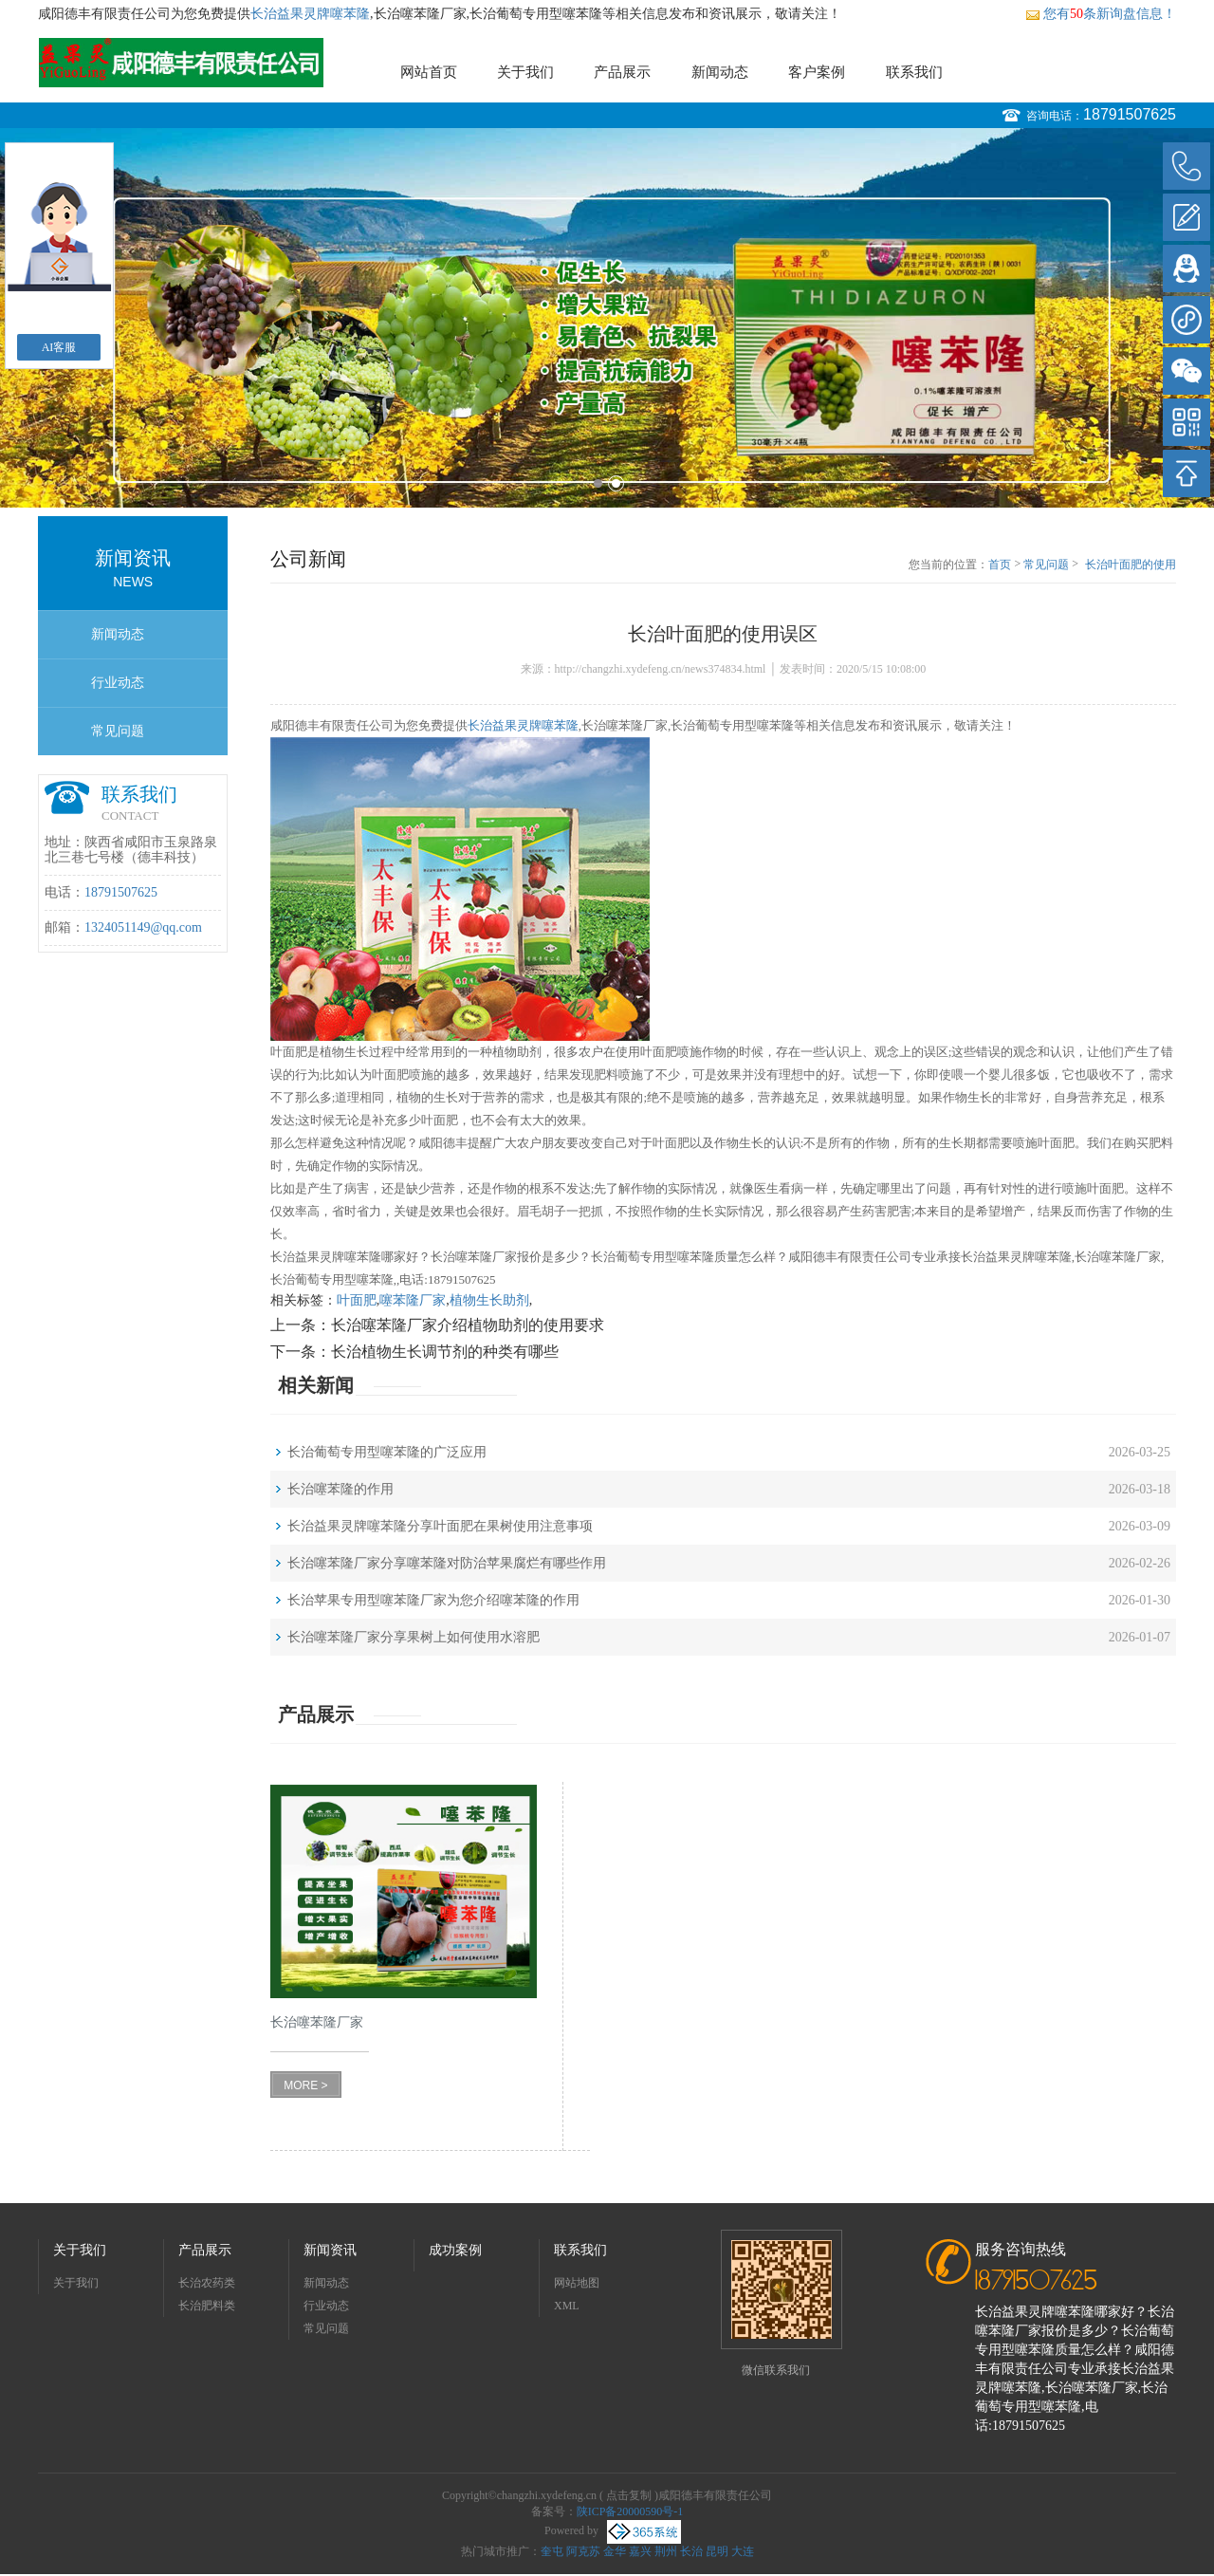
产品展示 (622, 72)
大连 (742, 2551)
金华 (614, 2551)
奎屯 (552, 2551)
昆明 (717, 2551)
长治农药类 (206, 2282)
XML (566, 2305)
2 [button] (616, 483)
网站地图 (576, 2282)
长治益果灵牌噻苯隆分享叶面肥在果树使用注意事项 (440, 1526)
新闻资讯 (330, 2250)
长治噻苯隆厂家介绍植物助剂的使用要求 (467, 1325)
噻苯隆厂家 (412, 1300)
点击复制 (629, 2495)
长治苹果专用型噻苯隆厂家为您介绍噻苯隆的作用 (433, 1600)
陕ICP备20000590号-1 (630, 2511)
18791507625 (1129, 114)
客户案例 (816, 72)
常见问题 (117, 731)
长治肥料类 (206, 2305)
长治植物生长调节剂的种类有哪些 (445, 1352)
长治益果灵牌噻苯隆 (310, 14)
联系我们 (914, 72)
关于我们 (525, 72)
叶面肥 (357, 1300)
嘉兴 (640, 2551)
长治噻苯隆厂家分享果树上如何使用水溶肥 (413, 1637)
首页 (999, 564)
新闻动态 (719, 72)
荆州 (665, 2551)
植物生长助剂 (489, 1300)
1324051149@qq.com (143, 927)
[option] (607, 318)
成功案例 (455, 2250)
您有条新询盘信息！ (1100, 14)
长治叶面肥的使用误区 (1130, 565)
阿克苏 (583, 2551)
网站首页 (428, 72)
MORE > (305, 2085)
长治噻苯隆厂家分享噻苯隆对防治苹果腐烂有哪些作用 (446, 1563)
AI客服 (59, 347)
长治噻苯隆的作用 (340, 1489)
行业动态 (117, 683)
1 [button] (598, 483)
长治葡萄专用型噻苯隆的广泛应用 (387, 1452)
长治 (691, 2551)
